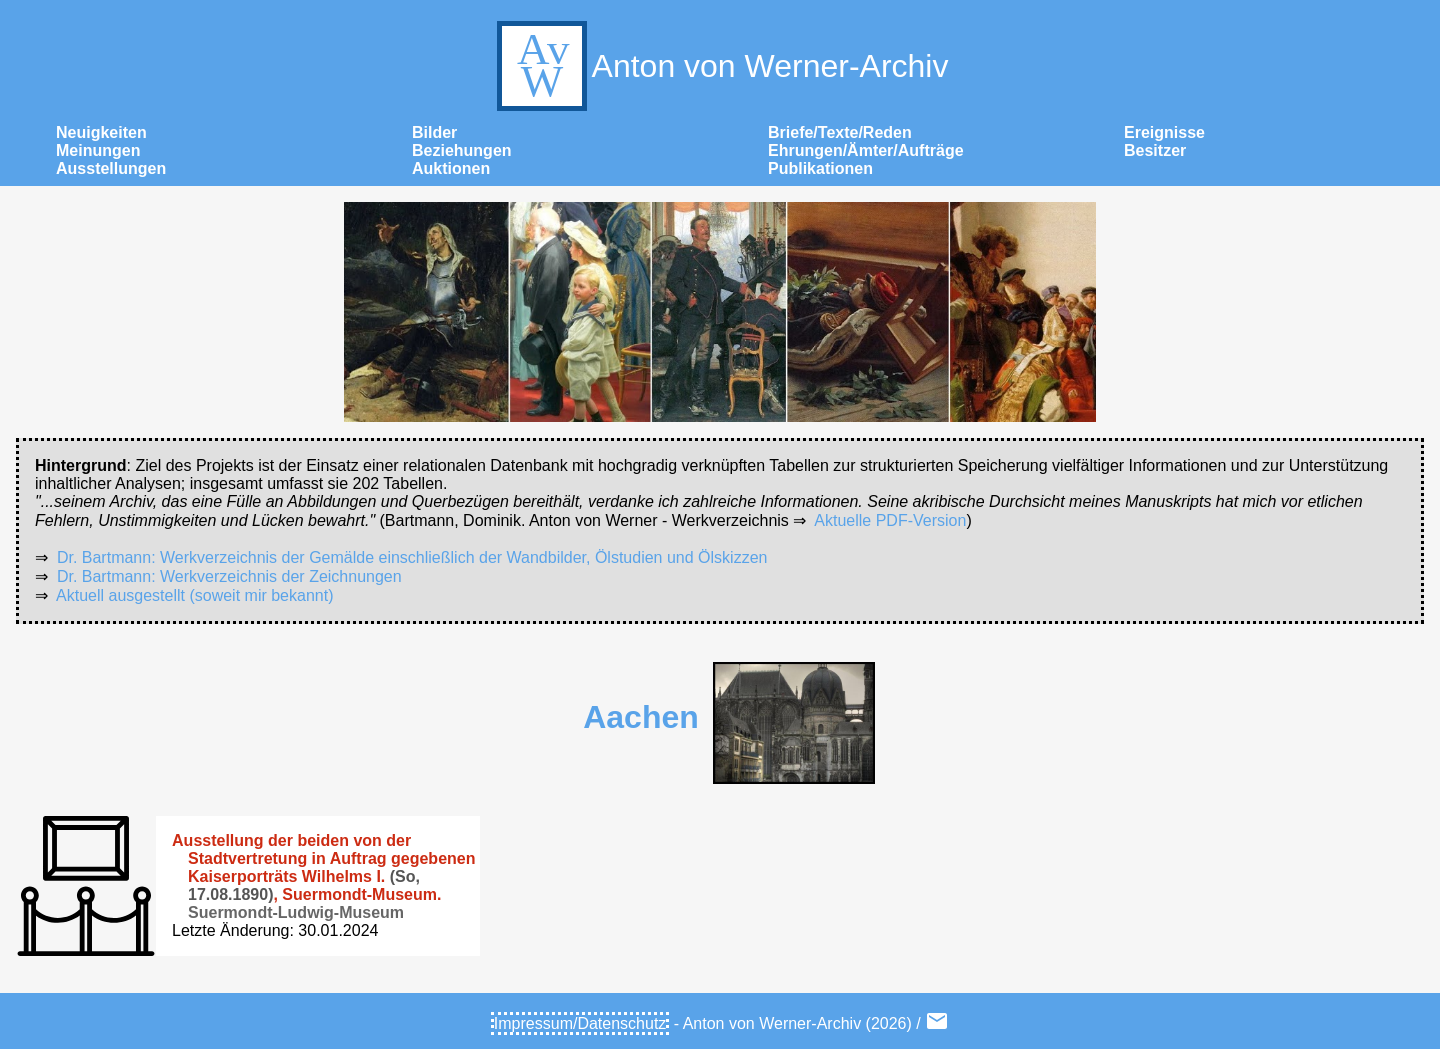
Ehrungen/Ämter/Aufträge (866, 150)
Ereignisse (1164, 132)
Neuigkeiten (101, 132)
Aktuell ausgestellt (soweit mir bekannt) (194, 595)
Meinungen (98, 150)
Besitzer (1155, 150)
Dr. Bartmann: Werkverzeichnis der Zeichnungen (229, 576)
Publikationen (820, 168)
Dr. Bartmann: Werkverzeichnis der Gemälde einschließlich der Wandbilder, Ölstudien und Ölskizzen (412, 557)
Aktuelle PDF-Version (890, 520)
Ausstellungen (111, 168)
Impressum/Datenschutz (580, 1023)
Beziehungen (462, 150)
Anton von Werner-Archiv (720, 66)
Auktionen (451, 168)
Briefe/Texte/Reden (840, 132)
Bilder (434, 132)
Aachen (641, 717)
